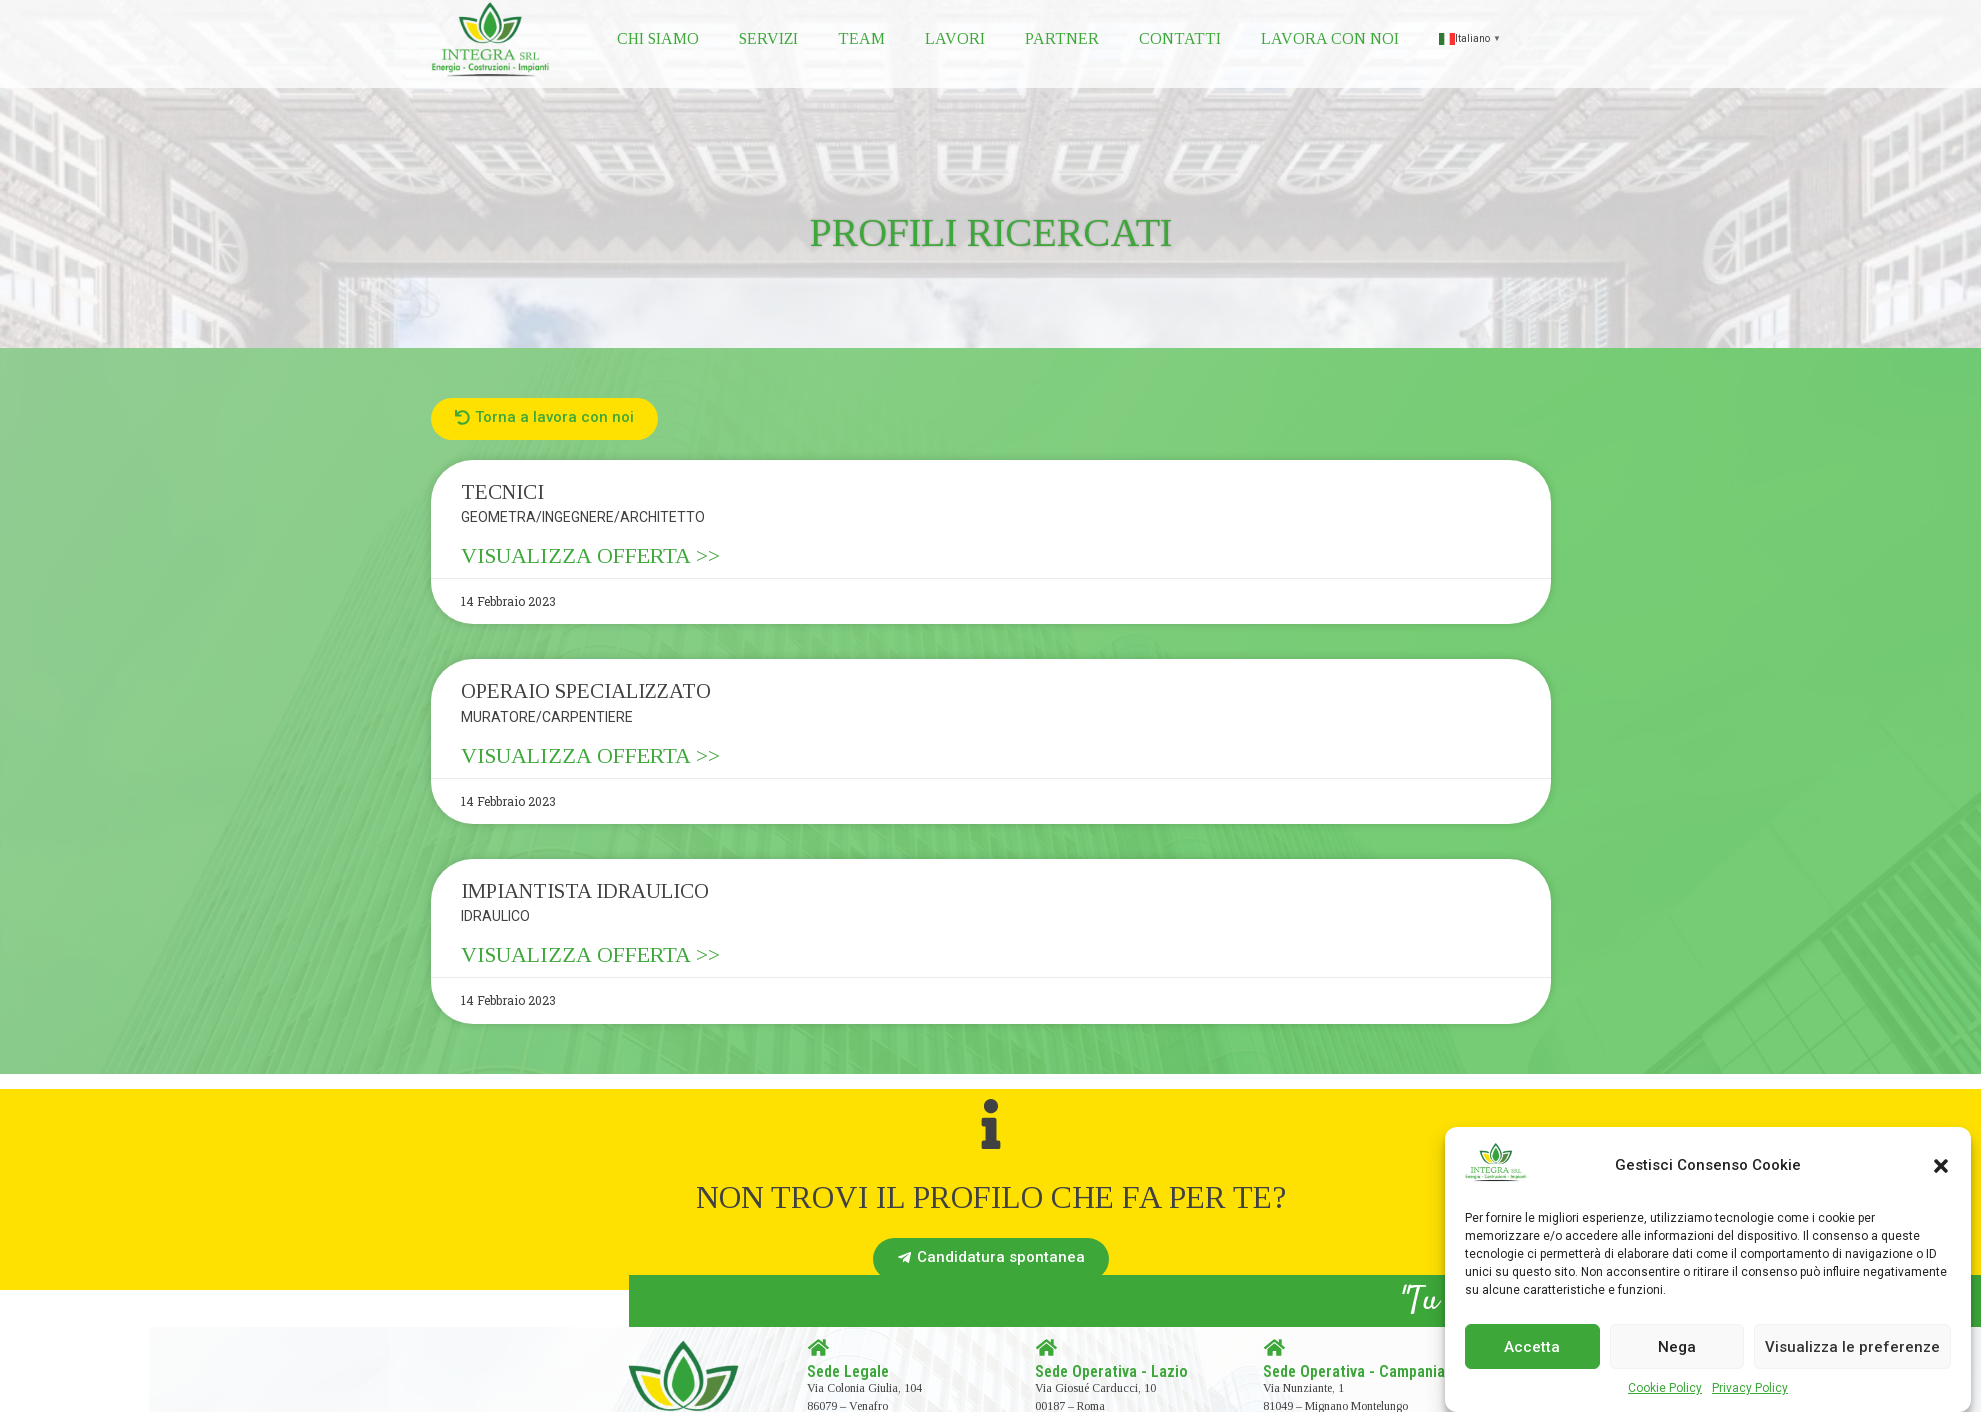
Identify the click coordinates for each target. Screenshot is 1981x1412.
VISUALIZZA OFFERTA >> (590, 555)
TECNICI (502, 491)
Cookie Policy (1665, 1388)
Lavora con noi (1330, 38)
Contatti (1180, 38)
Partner (1062, 38)
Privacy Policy (1750, 1388)
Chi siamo (658, 38)
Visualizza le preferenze (1852, 1347)
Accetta (1532, 1347)
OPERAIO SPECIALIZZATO (586, 691)
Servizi (768, 38)
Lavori (955, 38)
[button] (1941, 1166)
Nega (1677, 1347)
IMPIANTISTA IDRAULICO (585, 891)
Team (861, 38)
